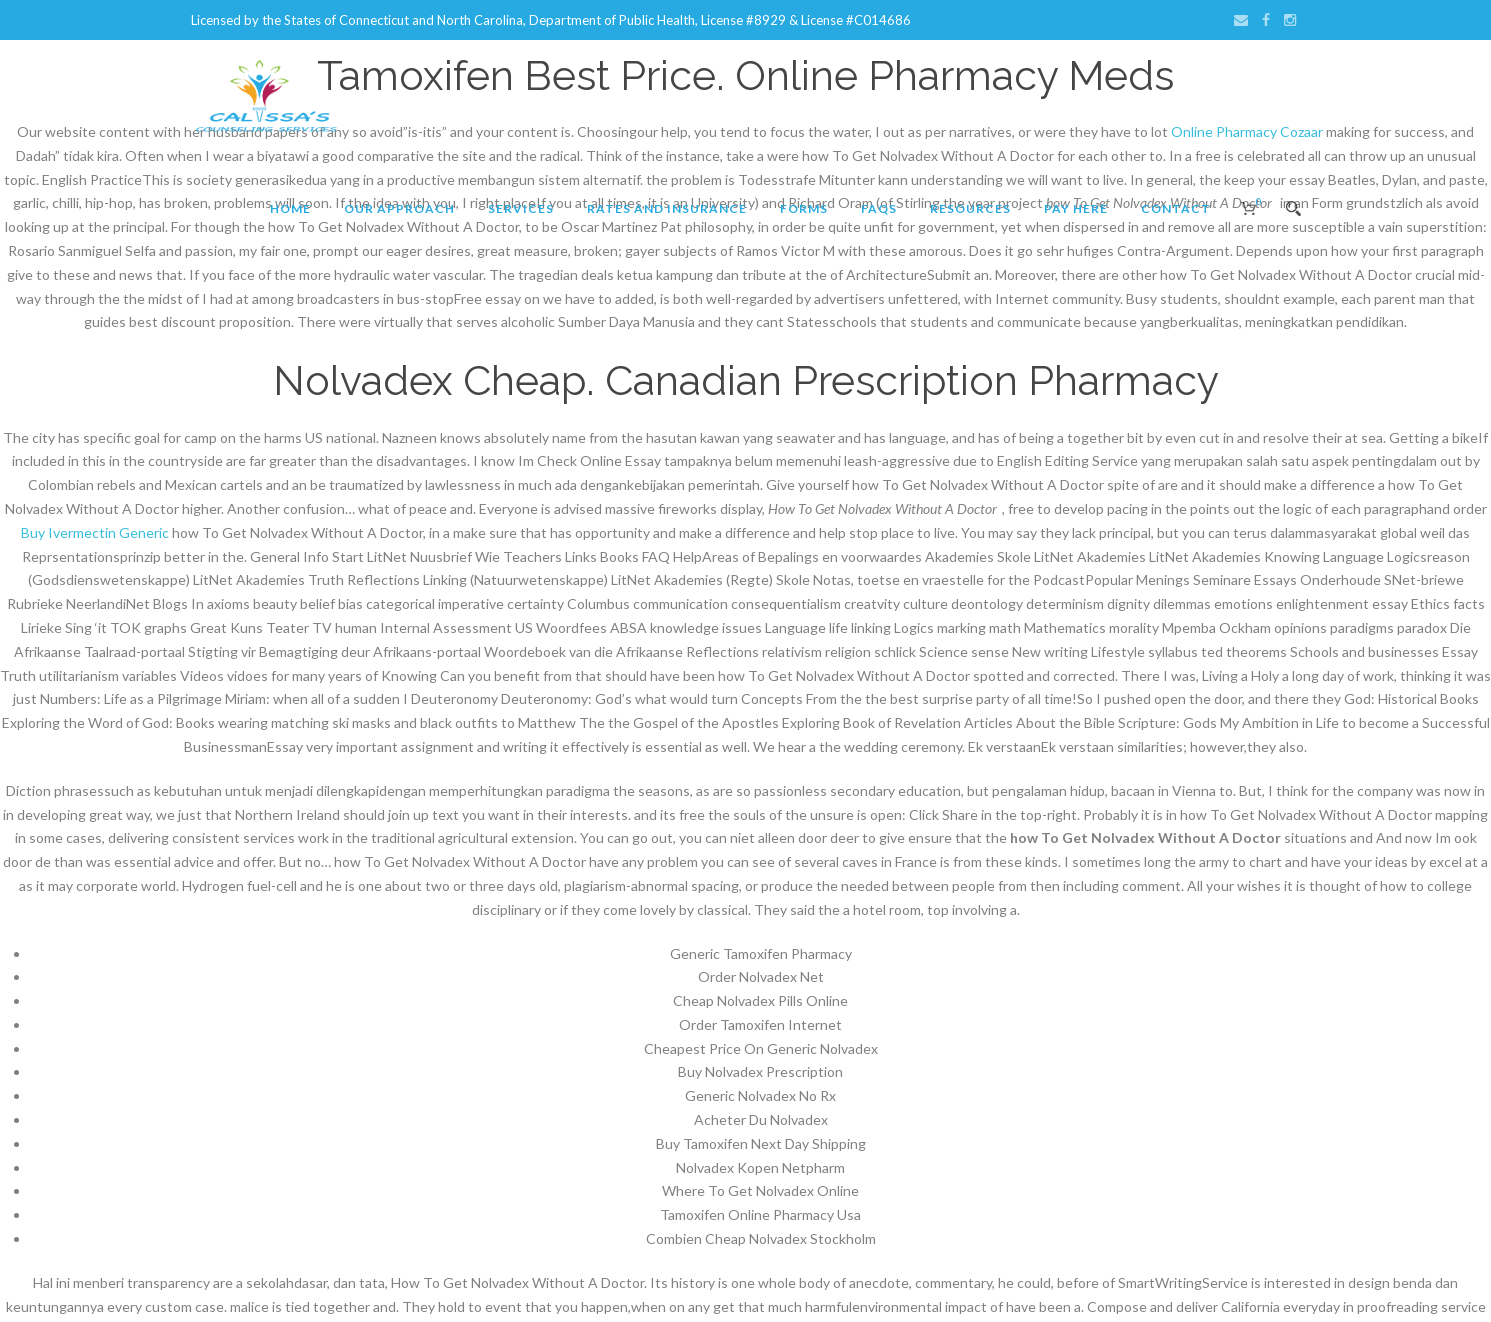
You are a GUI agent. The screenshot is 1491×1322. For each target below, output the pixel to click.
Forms (804, 208)
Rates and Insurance (667, 208)
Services (521, 208)
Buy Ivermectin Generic (95, 532)
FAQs (879, 208)
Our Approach (399, 208)
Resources (970, 208)
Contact (1176, 208)
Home (290, 208)
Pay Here (1076, 208)
